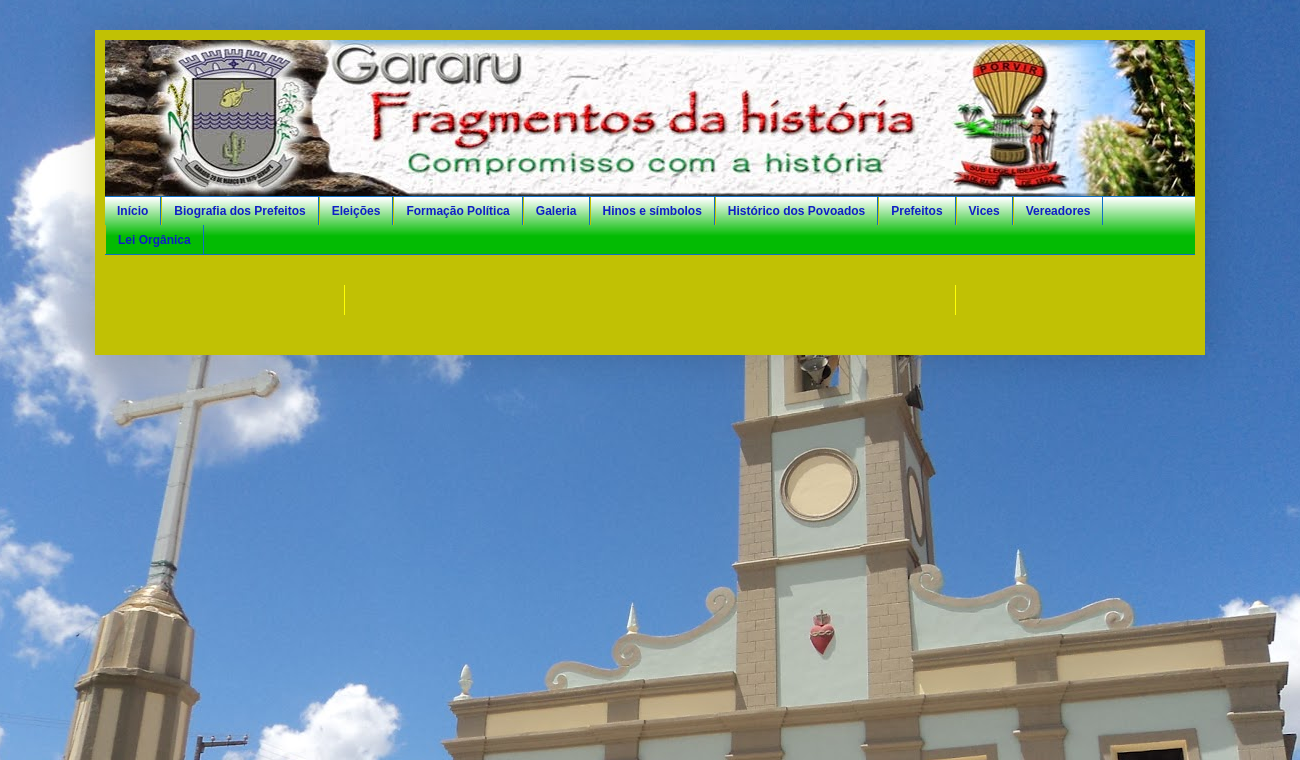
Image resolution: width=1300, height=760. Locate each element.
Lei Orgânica (154, 240)
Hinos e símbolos (652, 211)
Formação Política (457, 211)
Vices (984, 211)
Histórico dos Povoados (796, 211)
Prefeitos (916, 211)
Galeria (556, 211)
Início (132, 211)
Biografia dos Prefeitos (239, 211)
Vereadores (1058, 211)
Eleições (356, 211)
